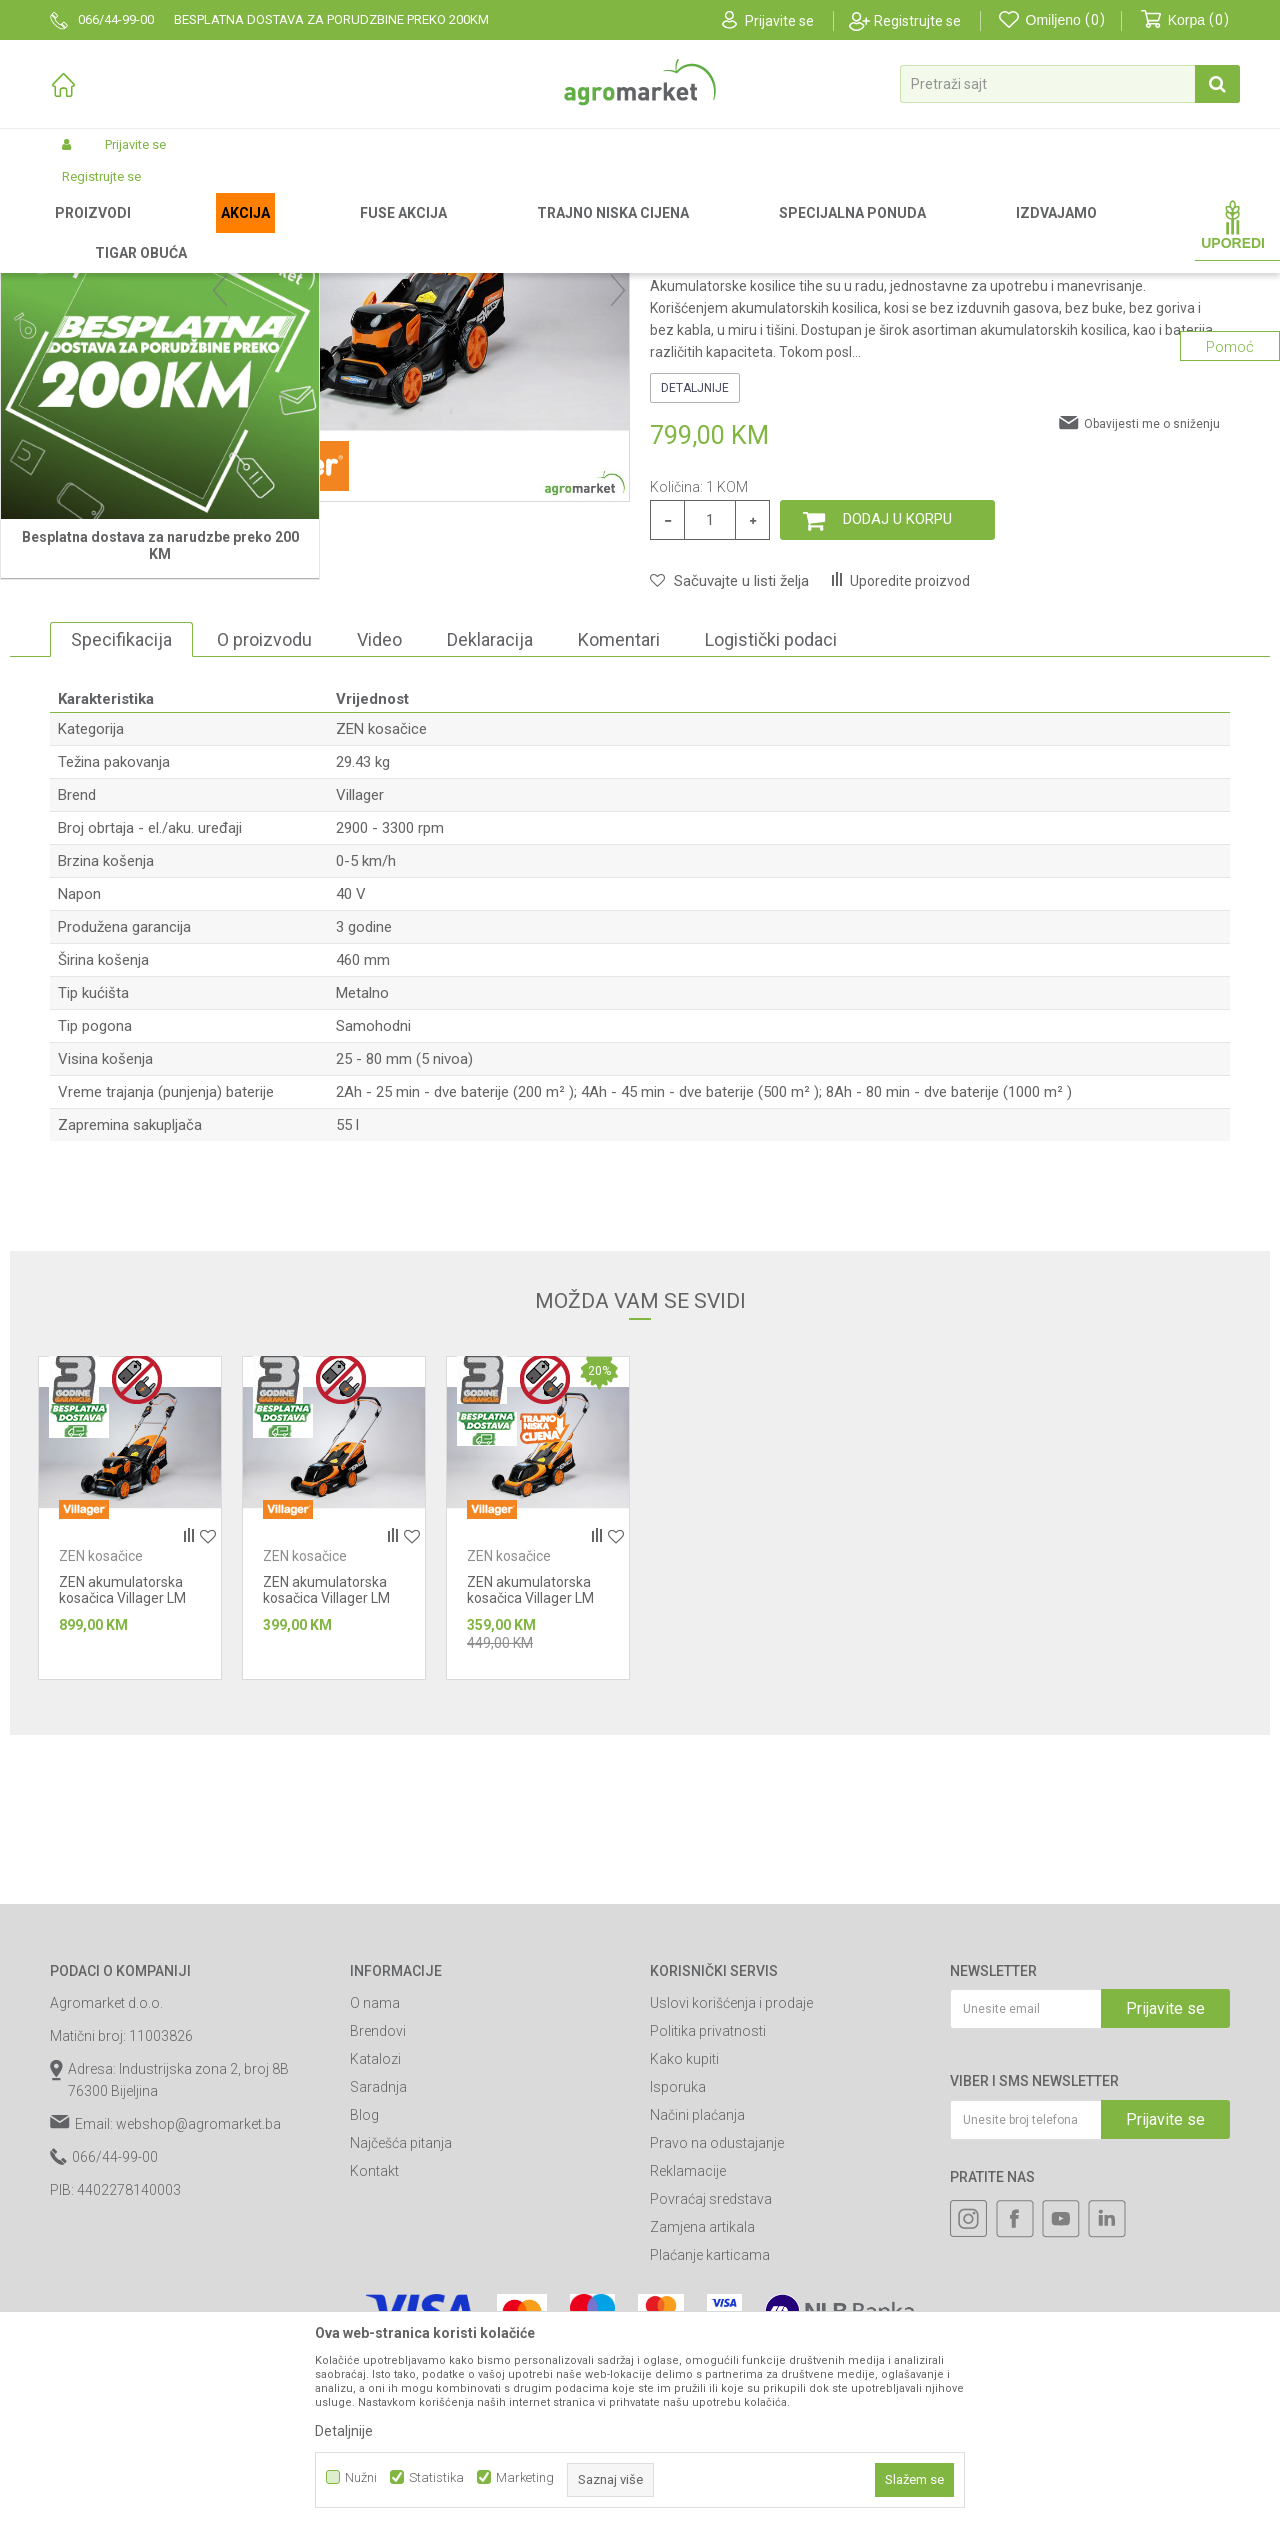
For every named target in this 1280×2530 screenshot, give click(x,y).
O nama (375, 2212)
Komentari (619, 848)
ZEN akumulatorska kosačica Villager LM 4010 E (530, 1807)
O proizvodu (264, 848)
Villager (360, 1004)
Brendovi (378, 2240)
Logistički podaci (771, 848)
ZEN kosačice (434, 232)
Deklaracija (490, 848)
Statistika (436, 2477)
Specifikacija (121, 848)
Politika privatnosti (708, 2240)
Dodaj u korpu (897, 728)
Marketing (525, 2477)
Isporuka (678, 2296)
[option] (124, 588)
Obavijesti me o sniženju (1152, 633)
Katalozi (375, 2268)
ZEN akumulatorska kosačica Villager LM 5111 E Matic (122, 1807)
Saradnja (378, 2296)
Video (379, 848)
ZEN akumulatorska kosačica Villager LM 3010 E (326, 1807)
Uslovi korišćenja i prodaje (731, 2212)
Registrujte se (917, 21)
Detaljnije (695, 597)
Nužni (361, 2477)
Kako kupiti (684, 2268)
